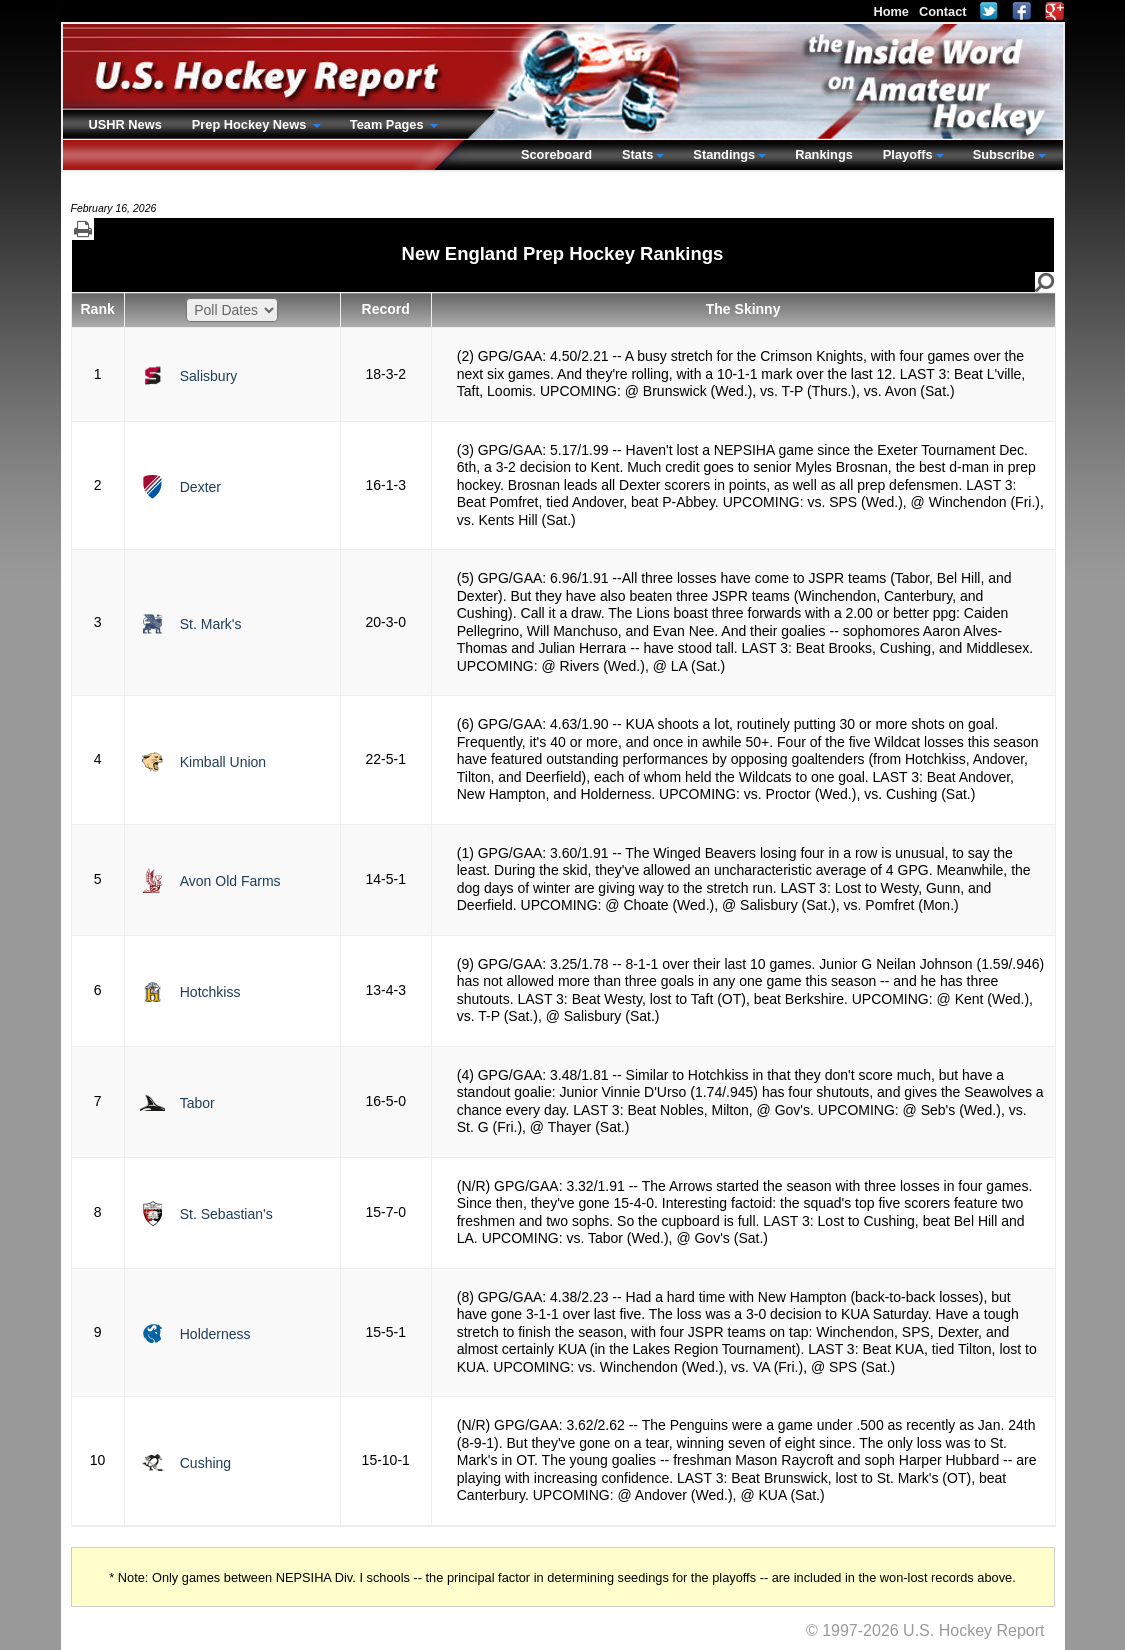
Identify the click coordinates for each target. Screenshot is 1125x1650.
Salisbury (209, 376)
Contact (943, 11)
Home (891, 11)
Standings (724, 154)
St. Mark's (211, 624)
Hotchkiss (210, 992)
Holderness (215, 1334)
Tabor (197, 1103)
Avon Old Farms (230, 881)
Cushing (205, 1463)
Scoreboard (556, 154)
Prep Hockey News (251, 124)
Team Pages (388, 124)
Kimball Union (223, 762)
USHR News (125, 124)
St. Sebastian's (226, 1214)
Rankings (824, 154)
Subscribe (1004, 154)
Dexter (200, 487)
